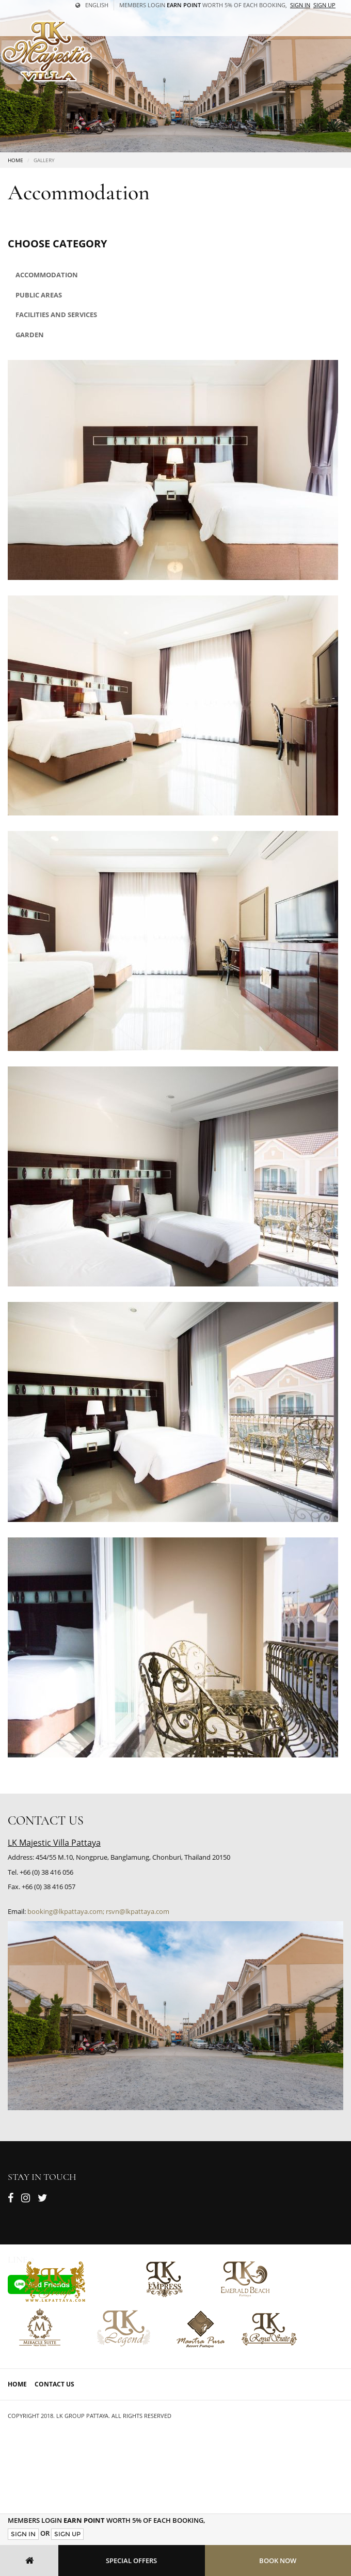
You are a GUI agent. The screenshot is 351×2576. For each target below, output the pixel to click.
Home (15, 160)
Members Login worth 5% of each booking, (203, 5)
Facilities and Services (56, 314)
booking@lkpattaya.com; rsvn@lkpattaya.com (98, 1911)
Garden (29, 334)
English (91, 5)
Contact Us (54, 2384)
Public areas (38, 295)
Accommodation (46, 274)
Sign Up (67, 2534)
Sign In (23, 2534)
